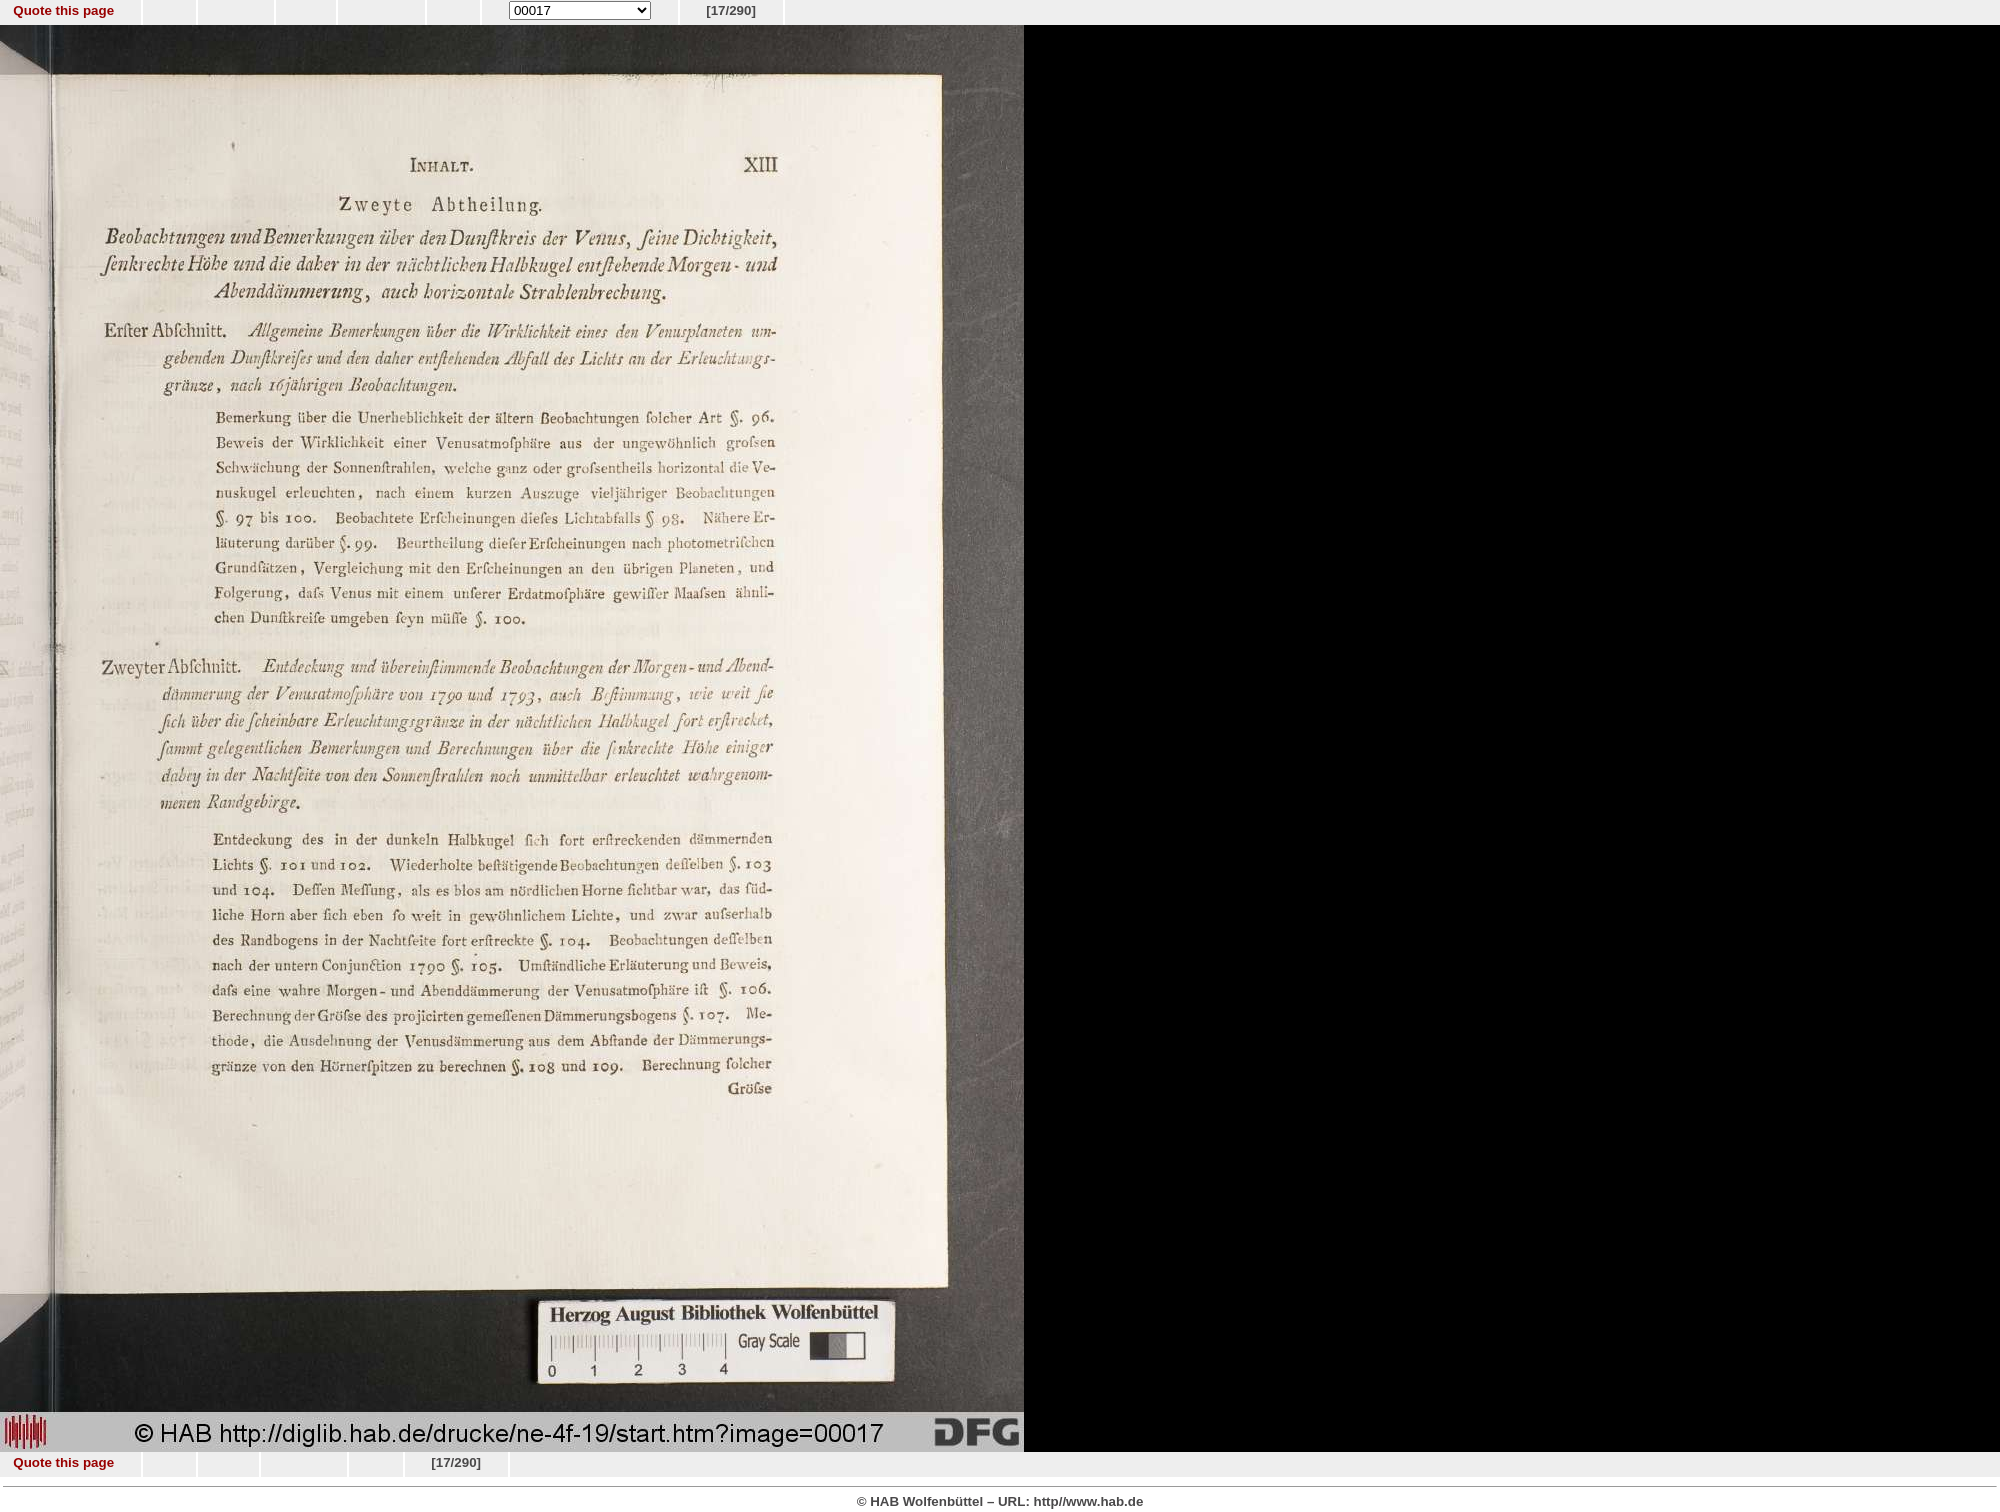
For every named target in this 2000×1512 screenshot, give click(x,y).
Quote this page (63, 10)
